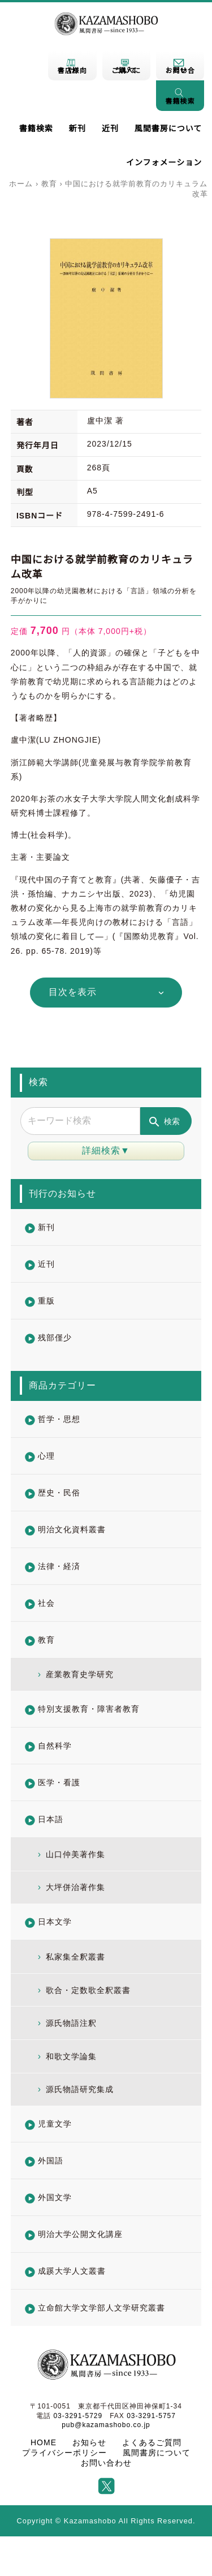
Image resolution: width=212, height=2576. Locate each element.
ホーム (21, 183)
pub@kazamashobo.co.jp (106, 2425)
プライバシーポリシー (64, 2452)
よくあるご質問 (151, 2442)
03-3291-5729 (77, 2416)
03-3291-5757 (151, 2416)
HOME (44, 2442)
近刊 (110, 128)
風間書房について (168, 128)
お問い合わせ (106, 2462)
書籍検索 (36, 128)
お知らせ (89, 2442)
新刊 (77, 128)
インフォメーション (164, 162)
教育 (49, 183)
